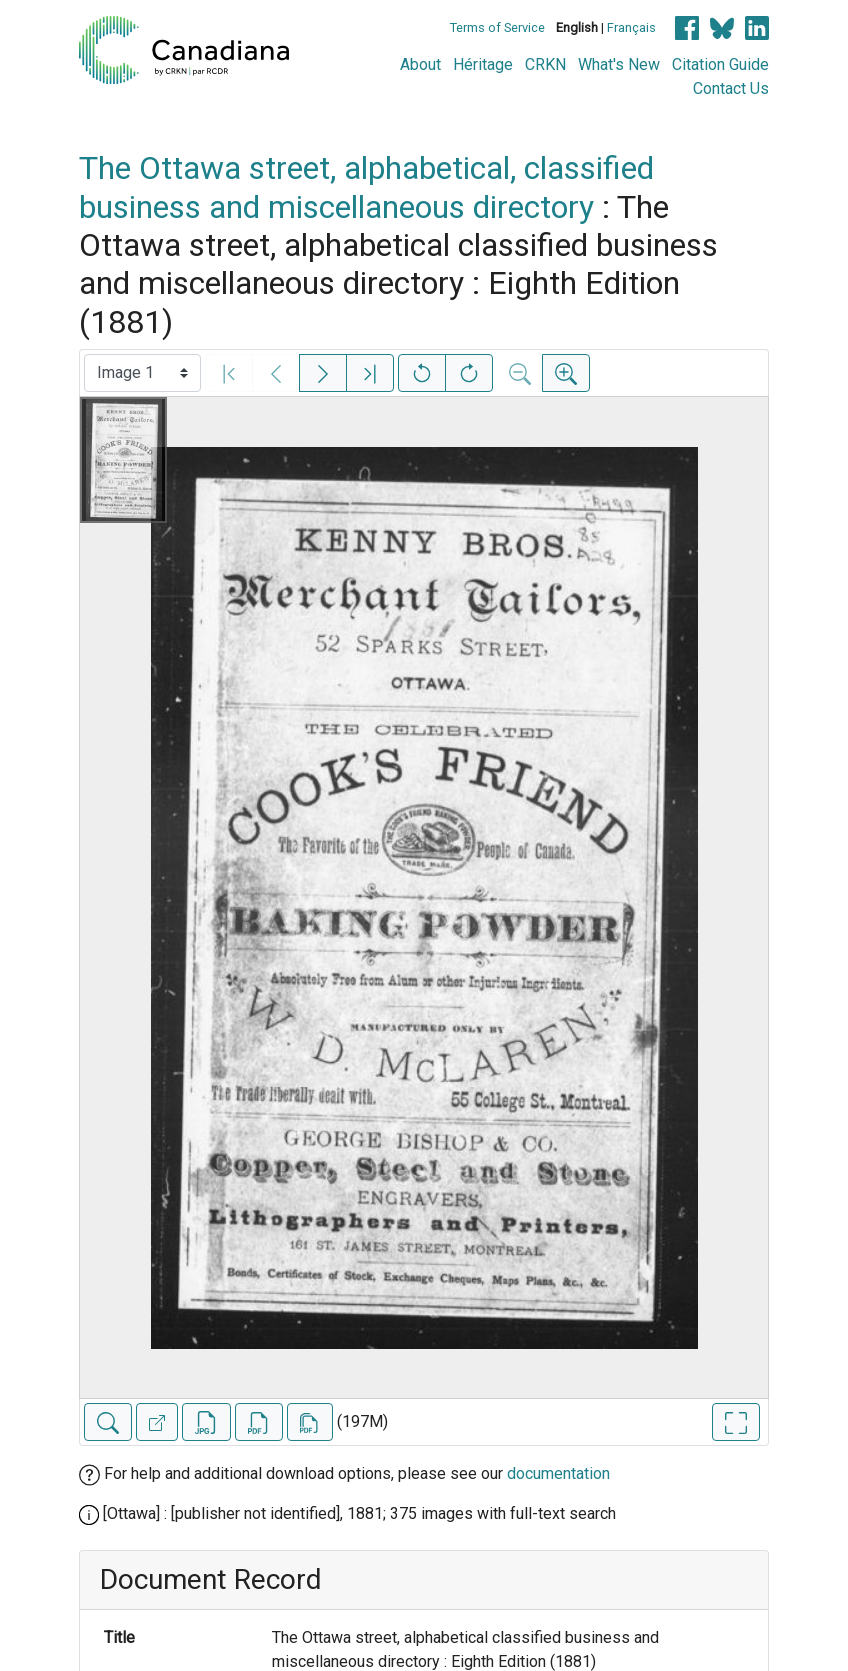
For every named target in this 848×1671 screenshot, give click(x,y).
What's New (619, 64)
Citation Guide (720, 64)
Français (631, 27)
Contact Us (731, 88)
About (420, 64)
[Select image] (142, 373)
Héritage (483, 64)
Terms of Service (497, 27)
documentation (558, 1473)
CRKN (545, 64)
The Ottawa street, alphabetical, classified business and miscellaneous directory (366, 187)
